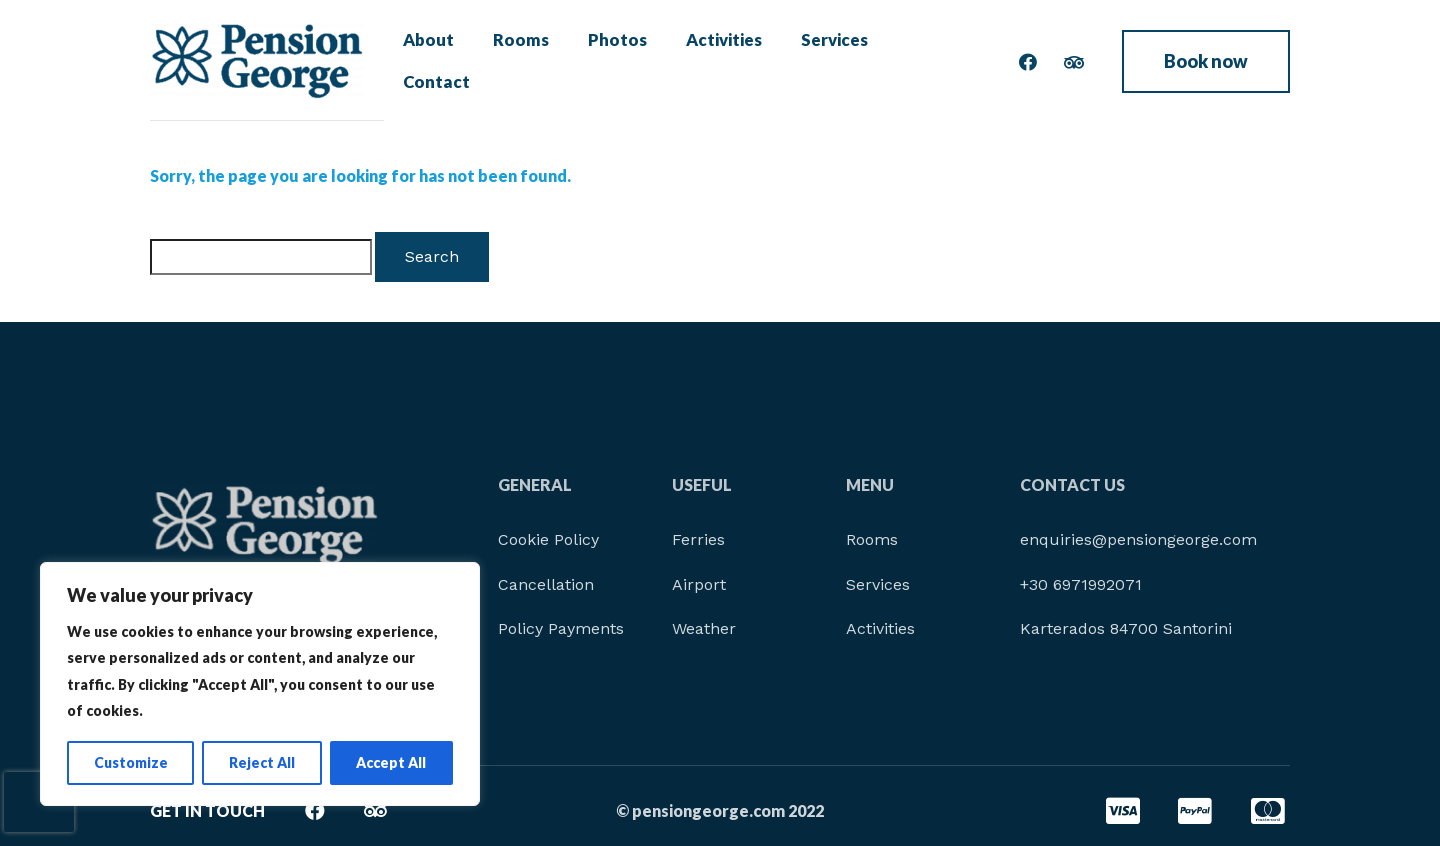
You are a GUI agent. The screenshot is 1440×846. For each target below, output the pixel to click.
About (436, 60)
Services (821, 60)
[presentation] (39, 802)
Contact (921, 60)
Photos (611, 60)
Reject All (262, 762)
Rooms (522, 60)
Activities (713, 60)
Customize (131, 762)
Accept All (391, 762)
